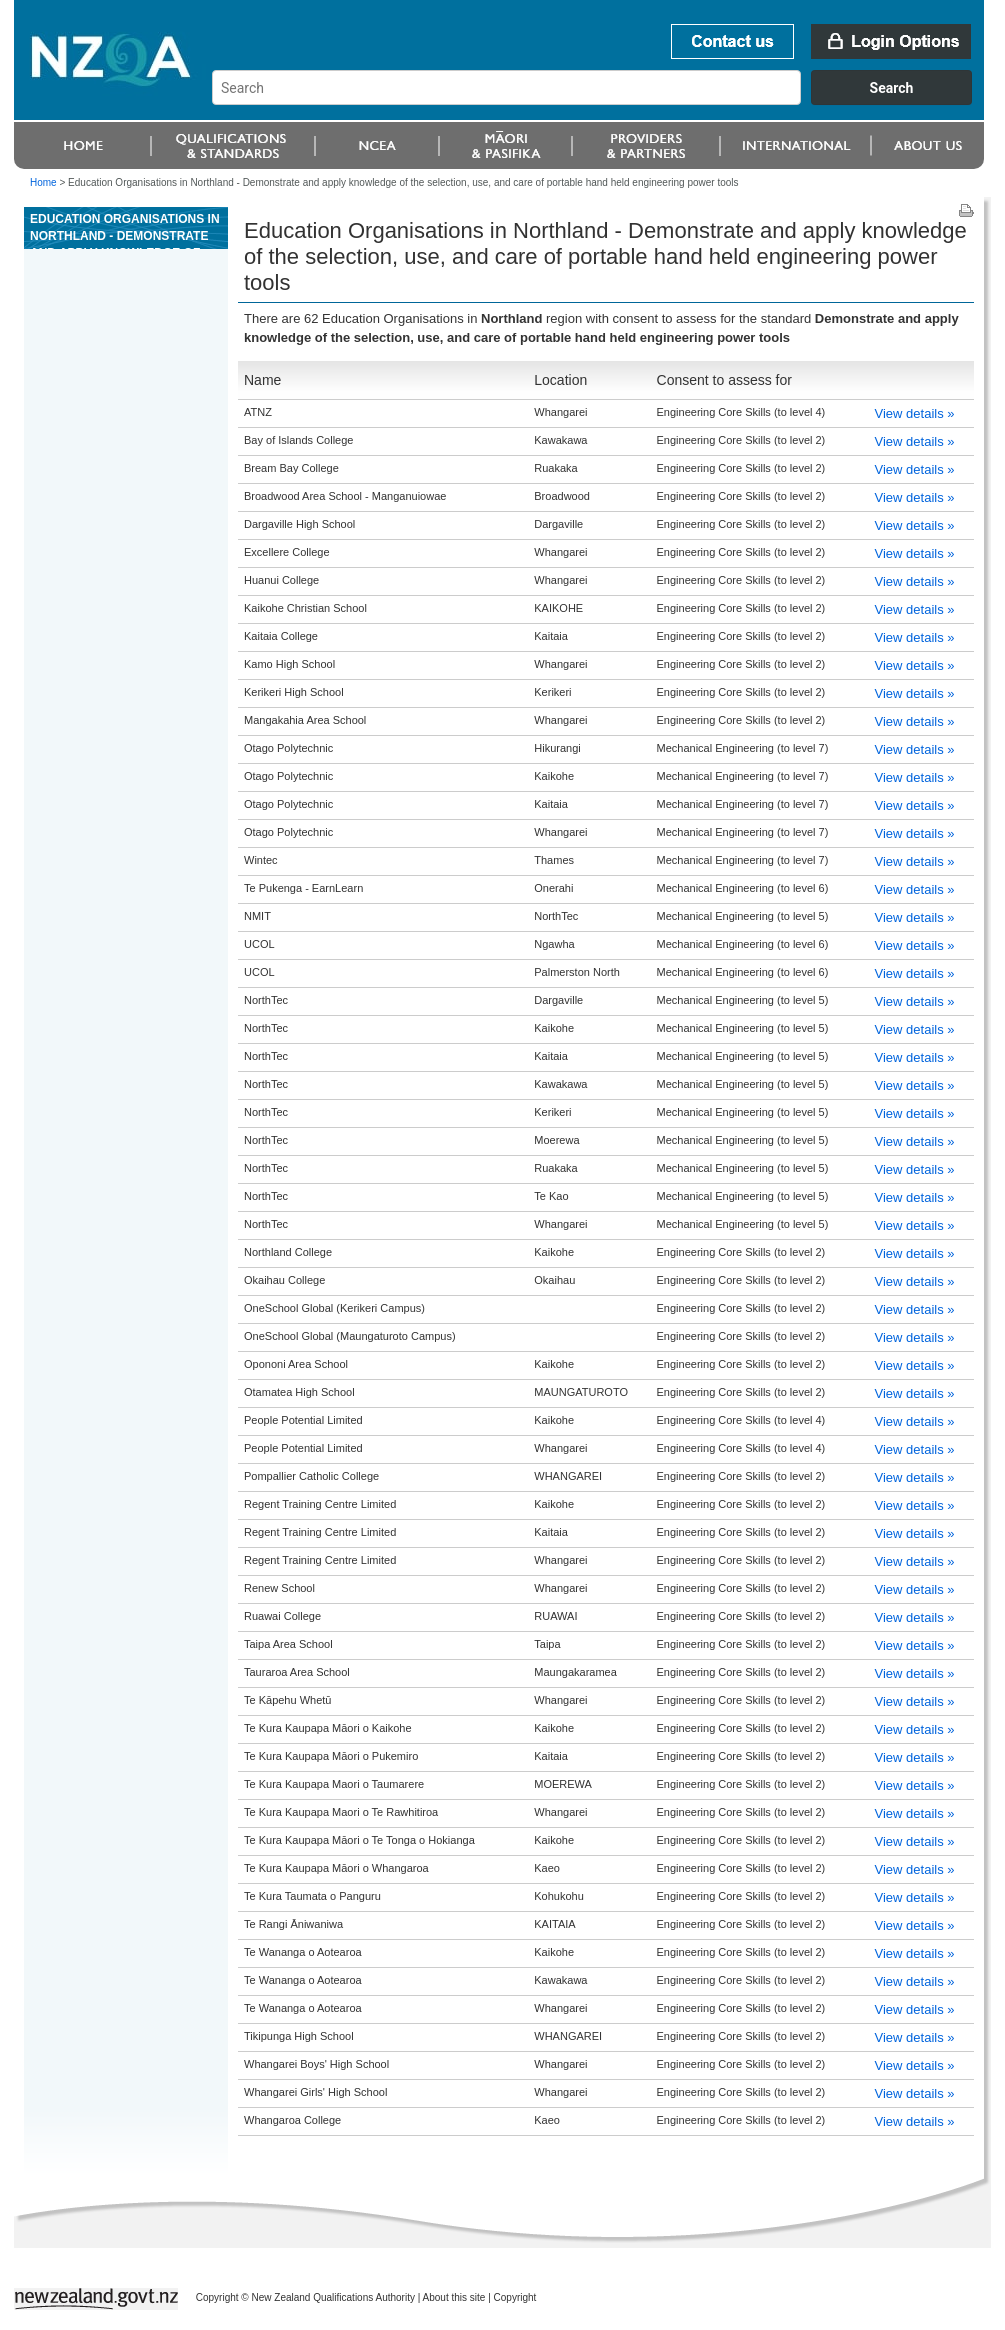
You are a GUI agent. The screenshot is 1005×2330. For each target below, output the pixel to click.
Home (43, 182)
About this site (454, 2297)
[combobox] (601, 100)
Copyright (515, 2297)
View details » (915, 413)
